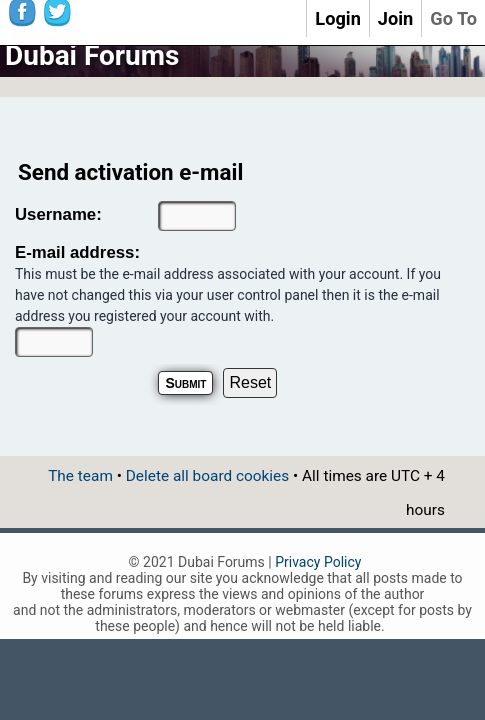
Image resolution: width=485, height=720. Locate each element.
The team (80, 476)
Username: (58, 214)
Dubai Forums (92, 55)
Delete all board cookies (207, 476)
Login (338, 18)
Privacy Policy (318, 562)
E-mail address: (77, 252)
